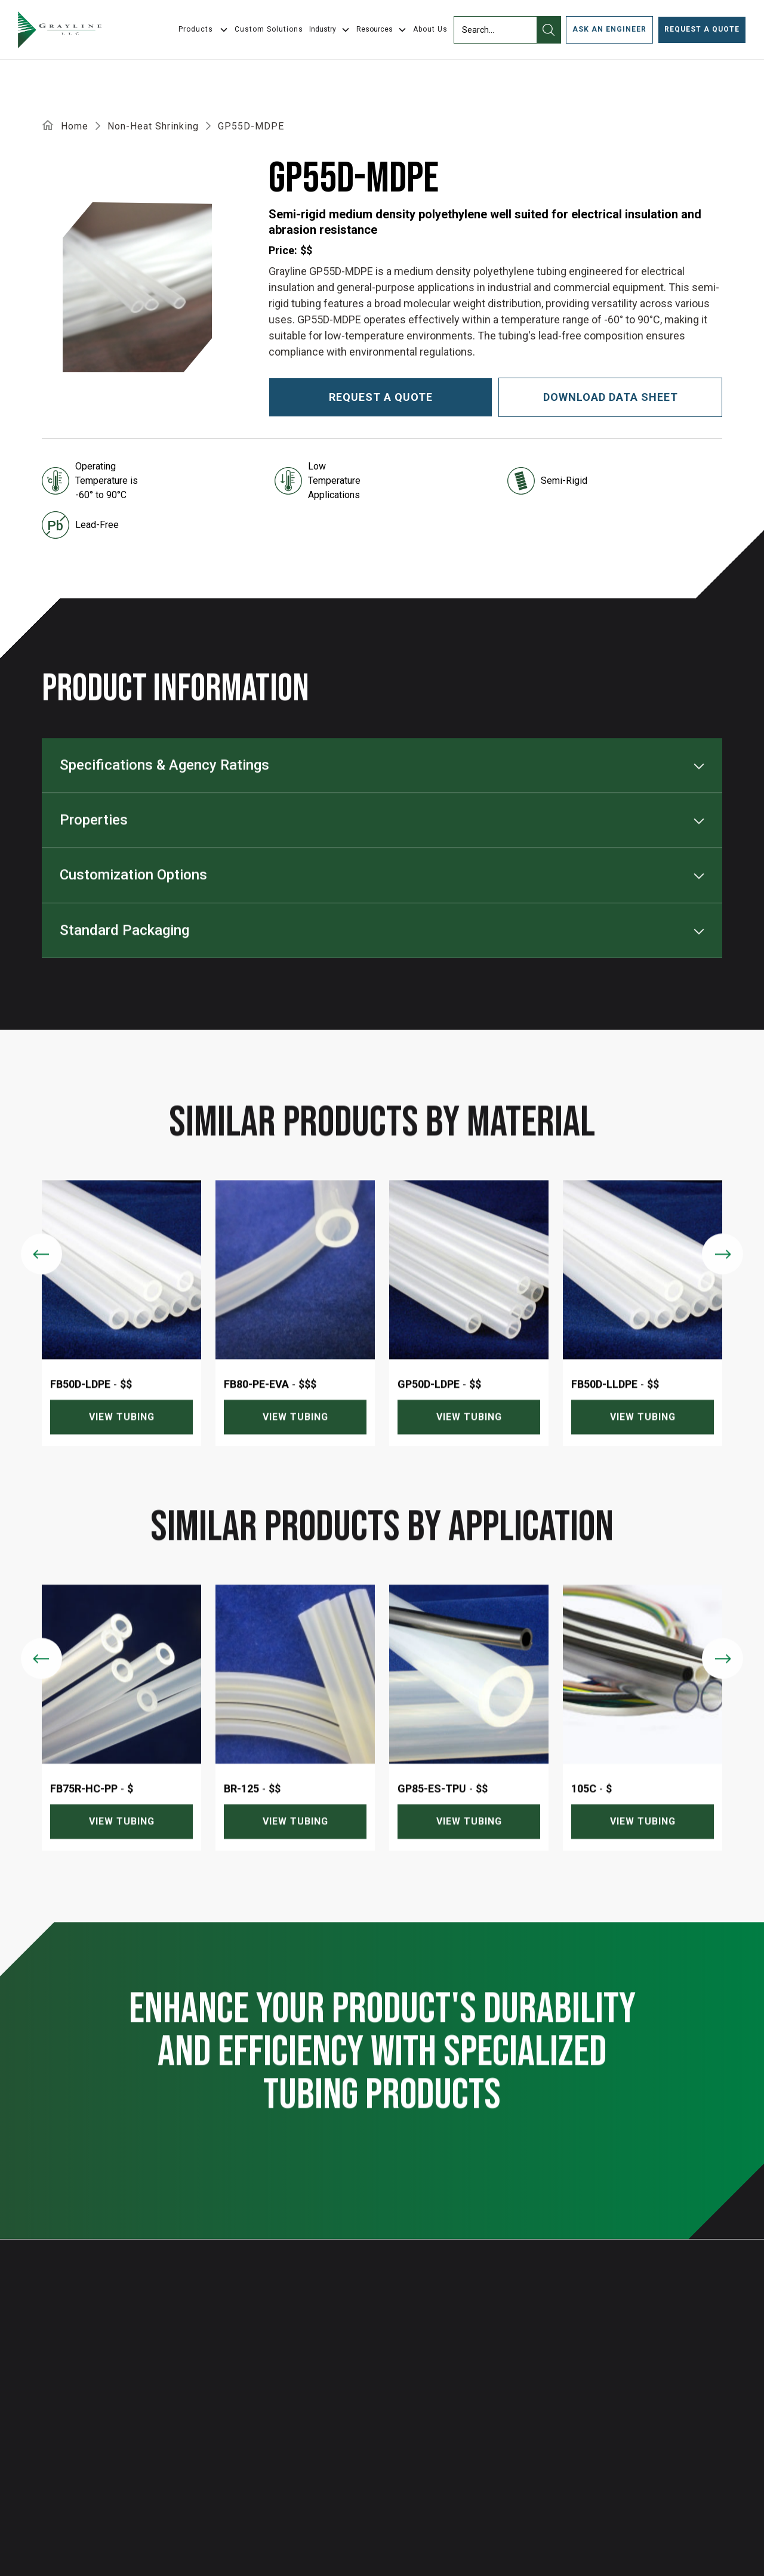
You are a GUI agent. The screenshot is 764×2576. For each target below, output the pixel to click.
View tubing (122, 1442)
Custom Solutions (269, 29)
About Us (430, 29)
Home (74, 126)
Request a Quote (702, 29)
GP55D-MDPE (251, 126)
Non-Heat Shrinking (153, 126)
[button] (329, 30)
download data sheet (610, 397)
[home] (59, 29)
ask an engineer (609, 29)
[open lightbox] (137, 287)
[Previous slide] (41, 1279)
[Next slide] (722, 1279)
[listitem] (121, 1339)
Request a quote (381, 397)
